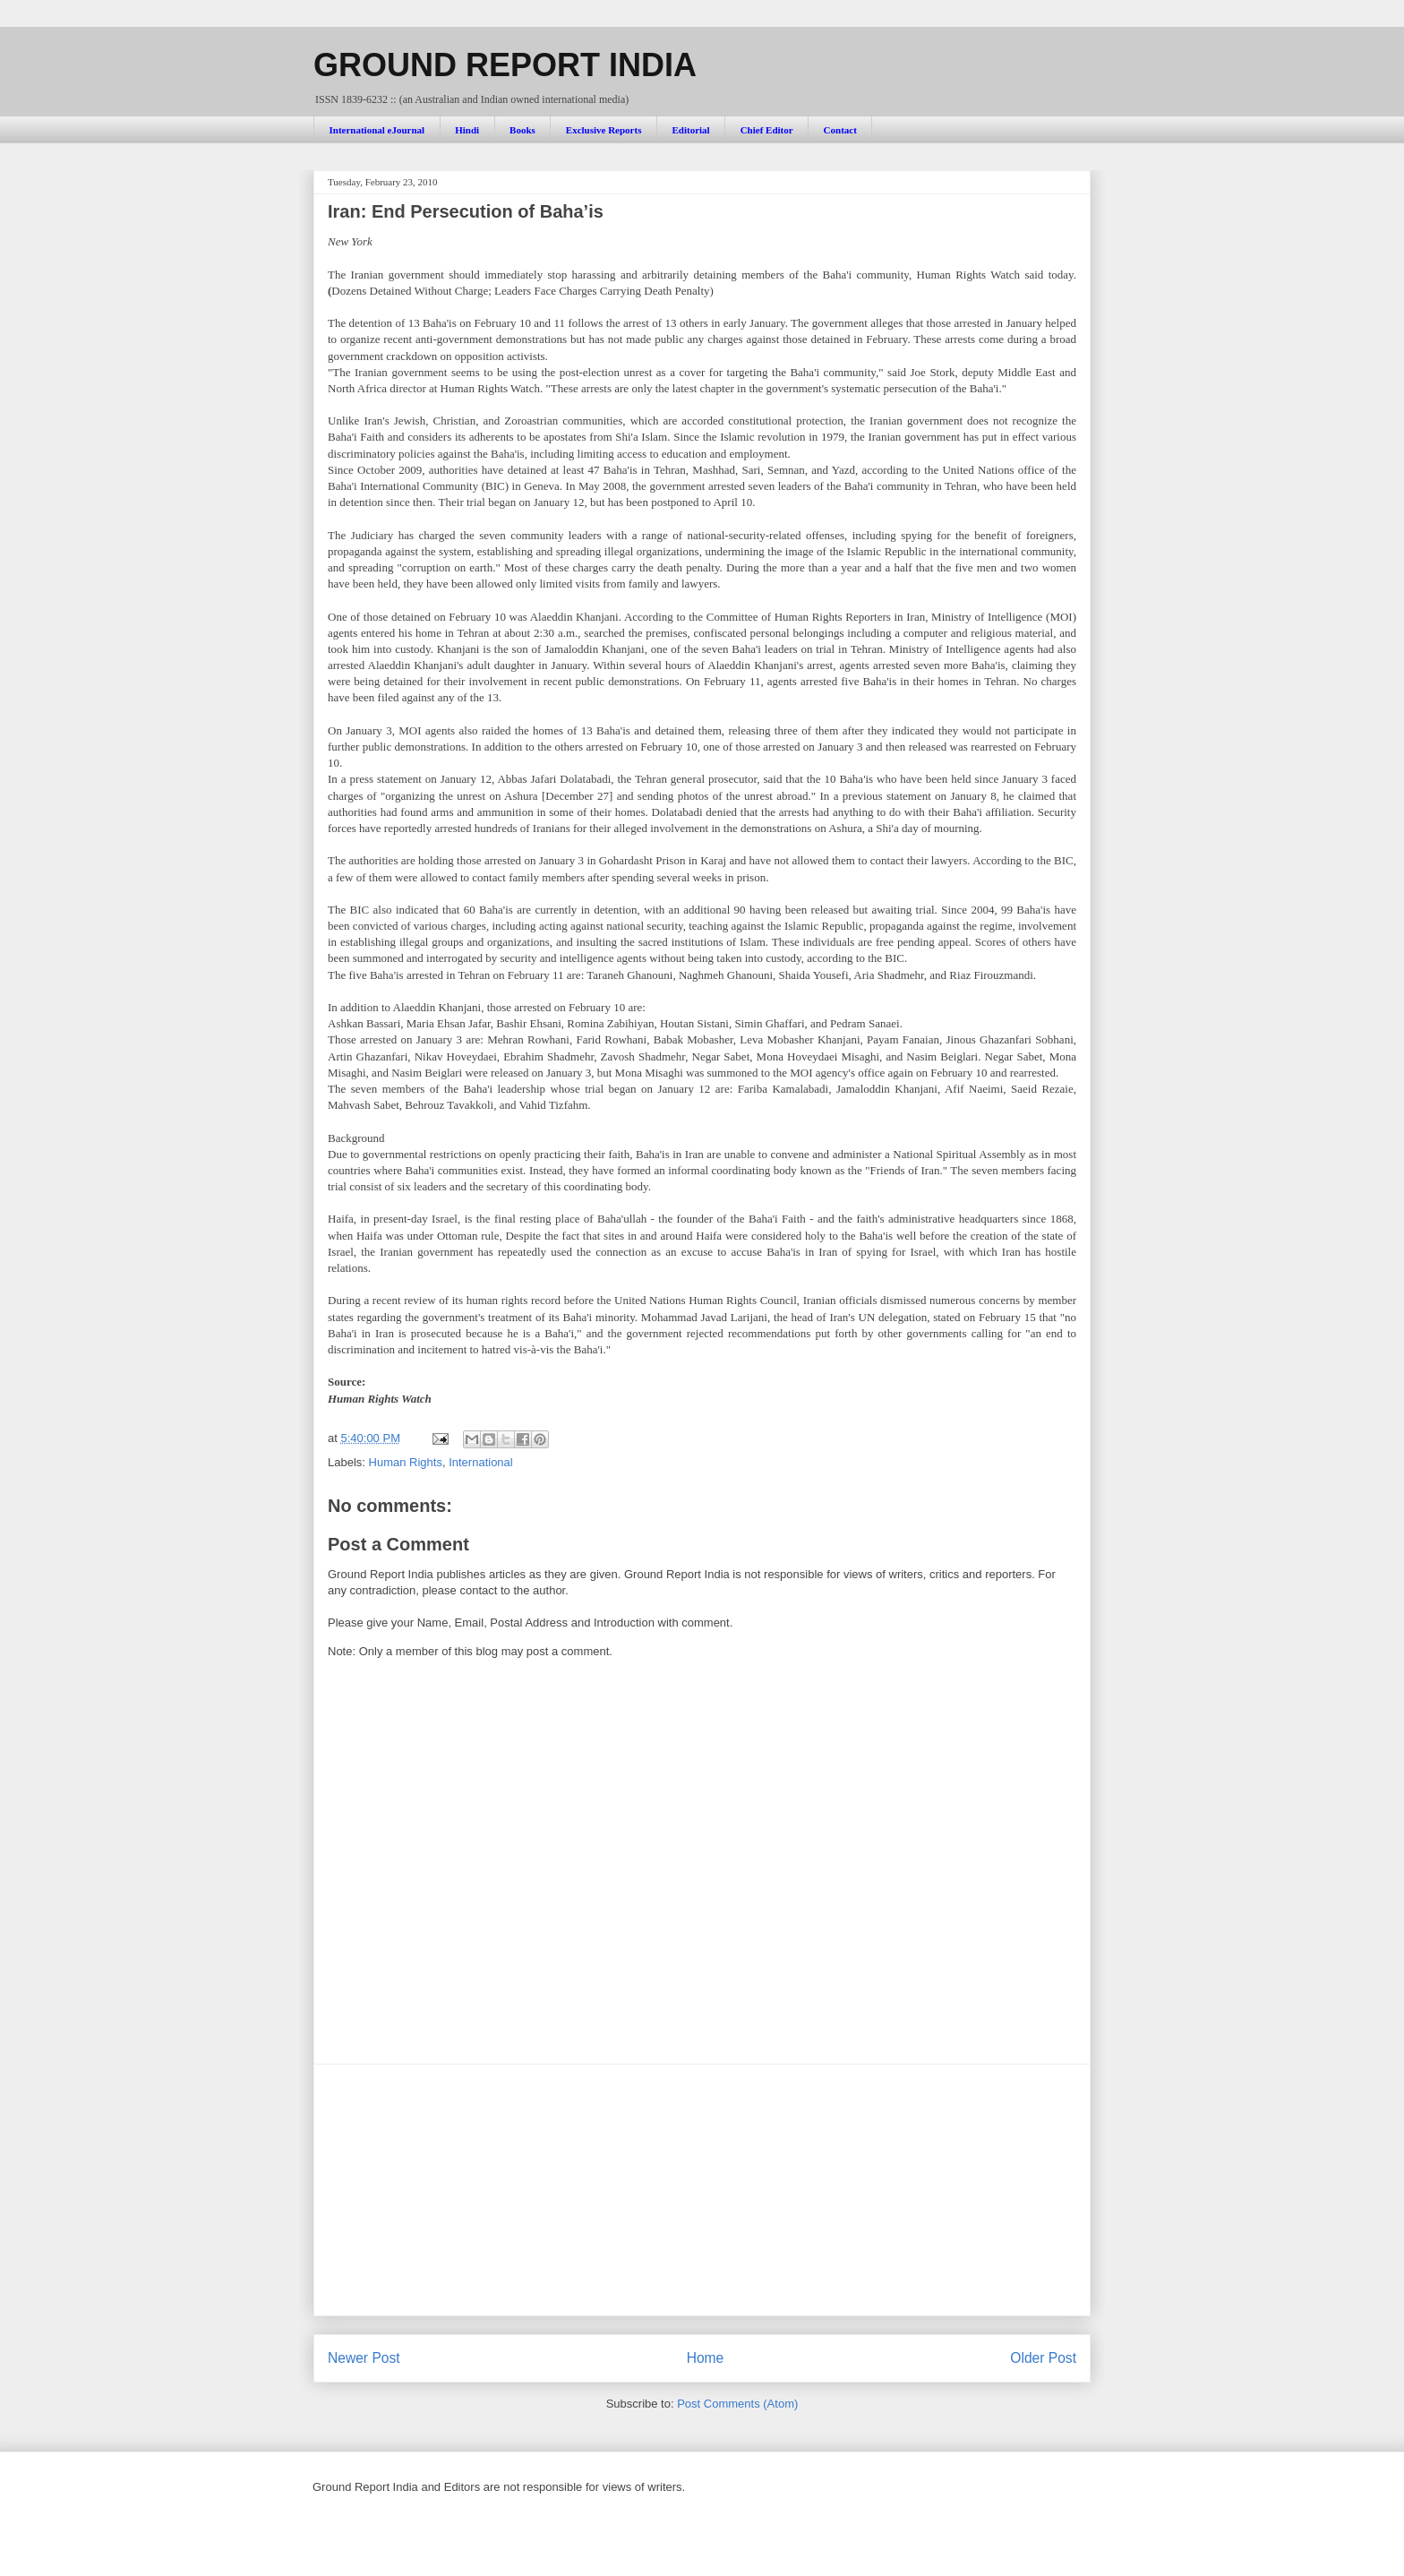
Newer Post (364, 2358)
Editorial (690, 130)
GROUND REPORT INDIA (505, 65)
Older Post (1043, 2358)
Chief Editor (767, 130)
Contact (840, 130)
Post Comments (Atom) (737, 2403)
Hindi (467, 130)
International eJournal (377, 130)
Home (705, 2358)
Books (522, 130)
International (481, 1462)
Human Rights (405, 1462)
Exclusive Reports (604, 130)
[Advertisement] (702, 2190)
